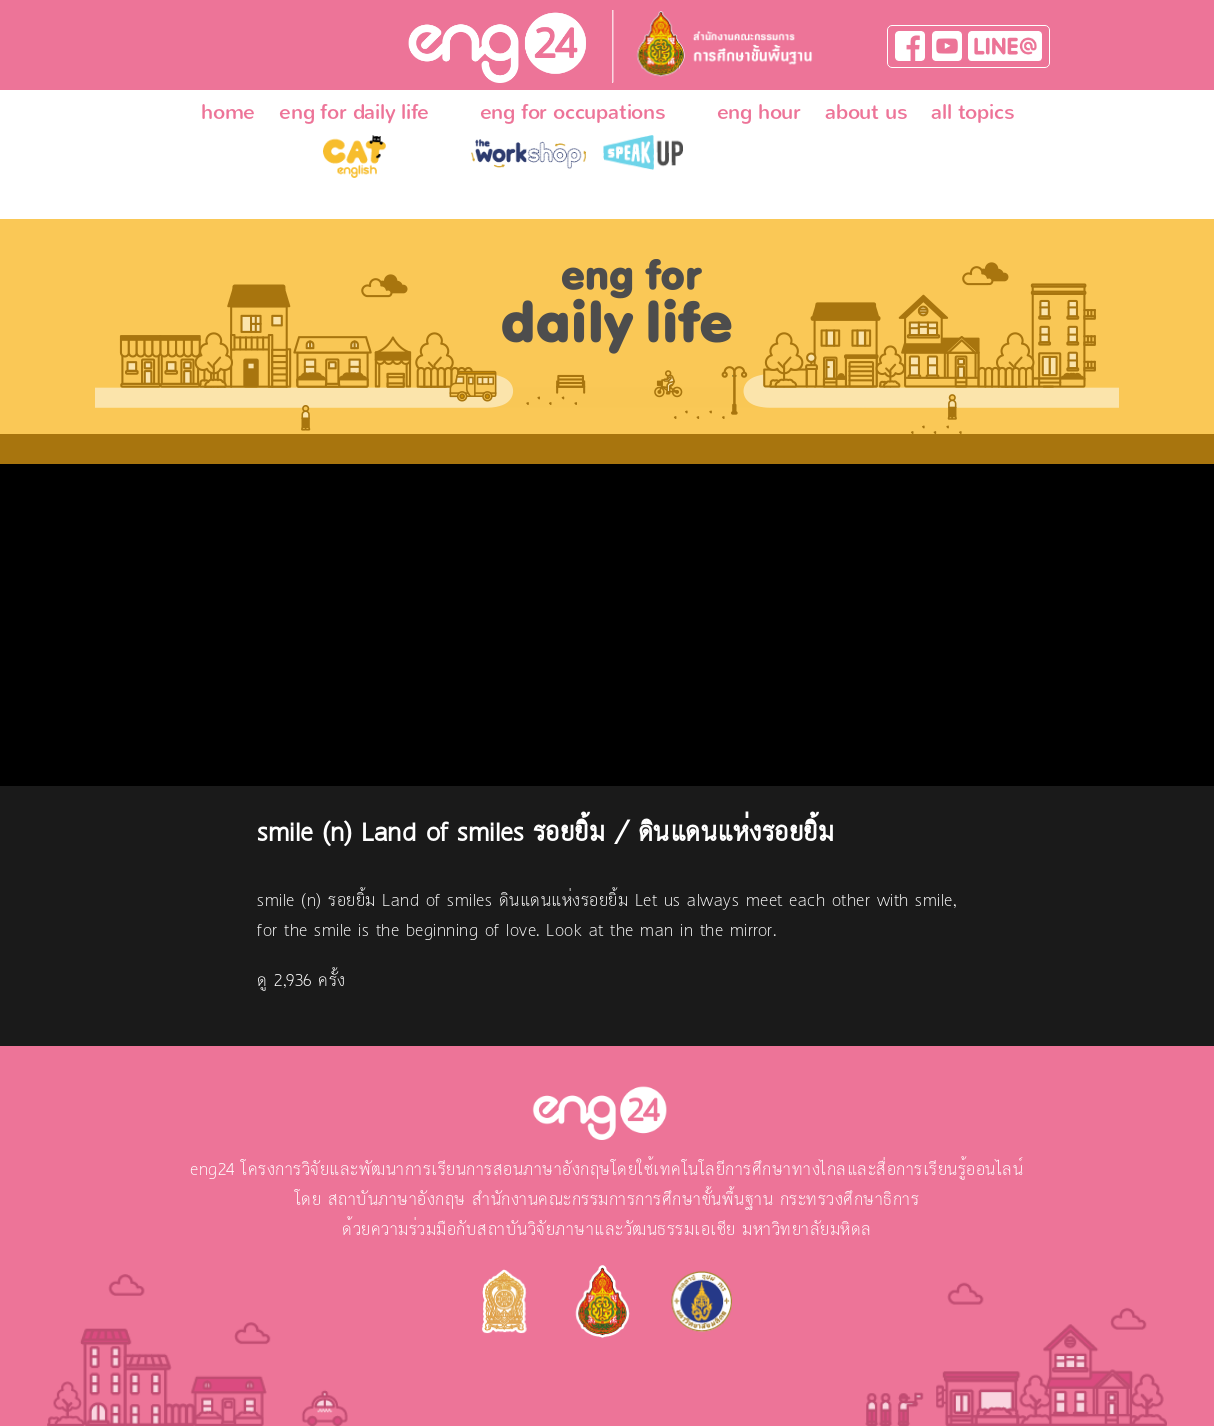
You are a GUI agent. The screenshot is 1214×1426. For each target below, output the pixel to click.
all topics (972, 112)
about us (866, 112)
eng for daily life (353, 112)
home (228, 112)
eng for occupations (573, 112)
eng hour (759, 112)
